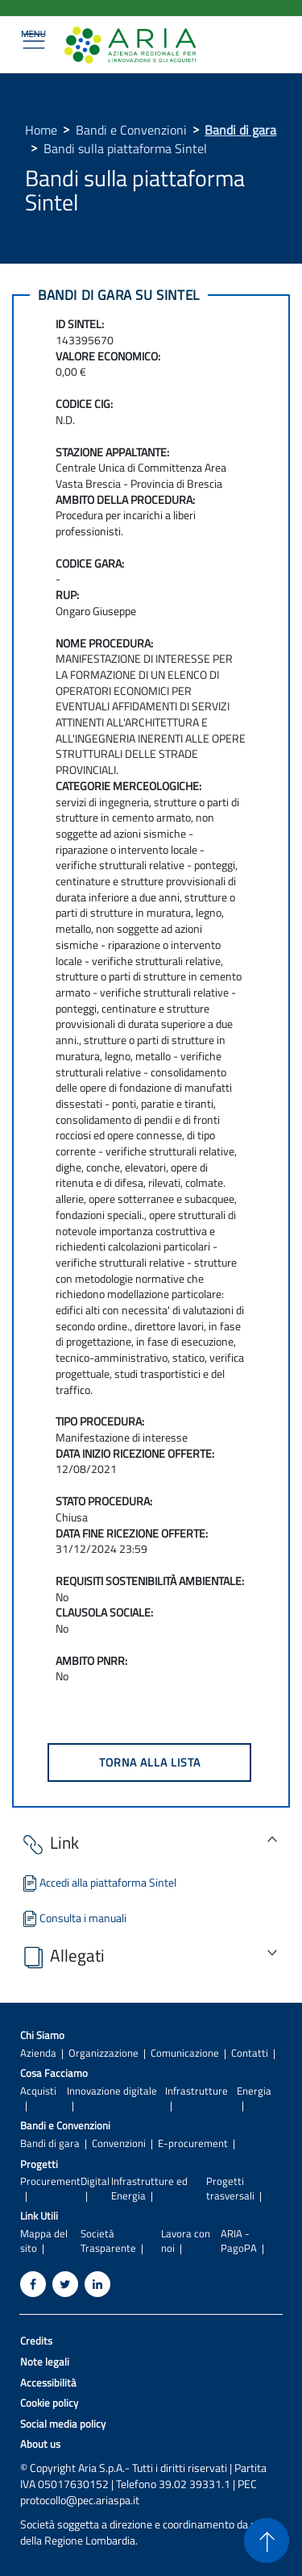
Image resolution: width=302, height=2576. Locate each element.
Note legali (44, 2362)
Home (41, 129)
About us (40, 2444)
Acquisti (38, 2091)
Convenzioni (119, 2143)
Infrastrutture (196, 2091)
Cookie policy (49, 2403)
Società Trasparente (108, 2240)
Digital (95, 2181)
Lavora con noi (185, 2240)
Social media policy (62, 2424)
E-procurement (193, 2143)
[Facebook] (33, 2284)
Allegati (62, 1956)
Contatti (249, 2053)
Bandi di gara (240, 129)
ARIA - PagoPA (239, 2240)
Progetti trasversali (230, 2188)
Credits (36, 2341)
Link (49, 1843)
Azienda (38, 2053)
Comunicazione (185, 2053)
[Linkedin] (97, 2284)
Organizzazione (103, 2053)
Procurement (50, 2181)
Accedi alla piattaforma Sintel (98, 1882)
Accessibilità (48, 2383)
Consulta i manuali (73, 1917)
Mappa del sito (44, 2240)
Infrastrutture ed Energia (149, 2188)
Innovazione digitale (112, 2091)
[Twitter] (65, 2284)
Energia (254, 2091)
